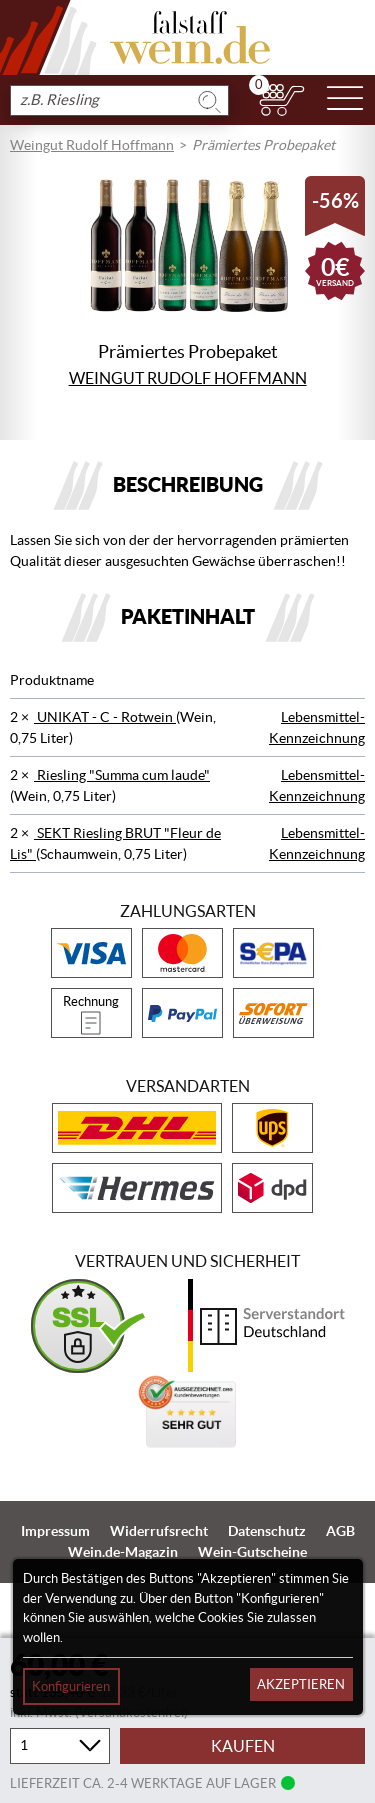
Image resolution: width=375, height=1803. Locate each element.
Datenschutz (267, 1531)
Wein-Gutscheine (252, 1552)
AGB (340, 1531)
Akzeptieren (301, 1684)
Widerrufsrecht (159, 1531)
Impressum (55, 1531)
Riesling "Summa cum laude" (122, 775)
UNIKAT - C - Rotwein (105, 717)
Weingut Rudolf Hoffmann (92, 145)
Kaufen (243, 1746)
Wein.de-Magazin (123, 1552)
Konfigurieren (71, 1686)
